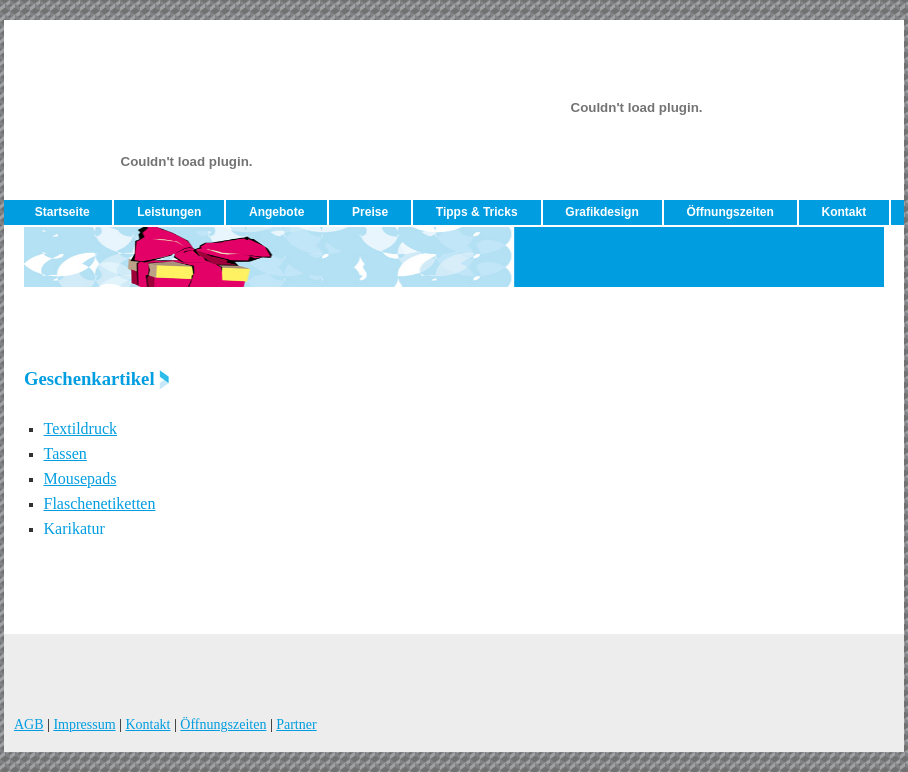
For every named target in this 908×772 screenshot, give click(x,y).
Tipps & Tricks (477, 212)
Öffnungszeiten (729, 212)
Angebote (276, 212)
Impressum (84, 724)
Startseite (62, 212)
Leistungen (169, 212)
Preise (370, 212)
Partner (296, 724)
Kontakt (843, 212)
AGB (29, 724)
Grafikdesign (601, 212)
